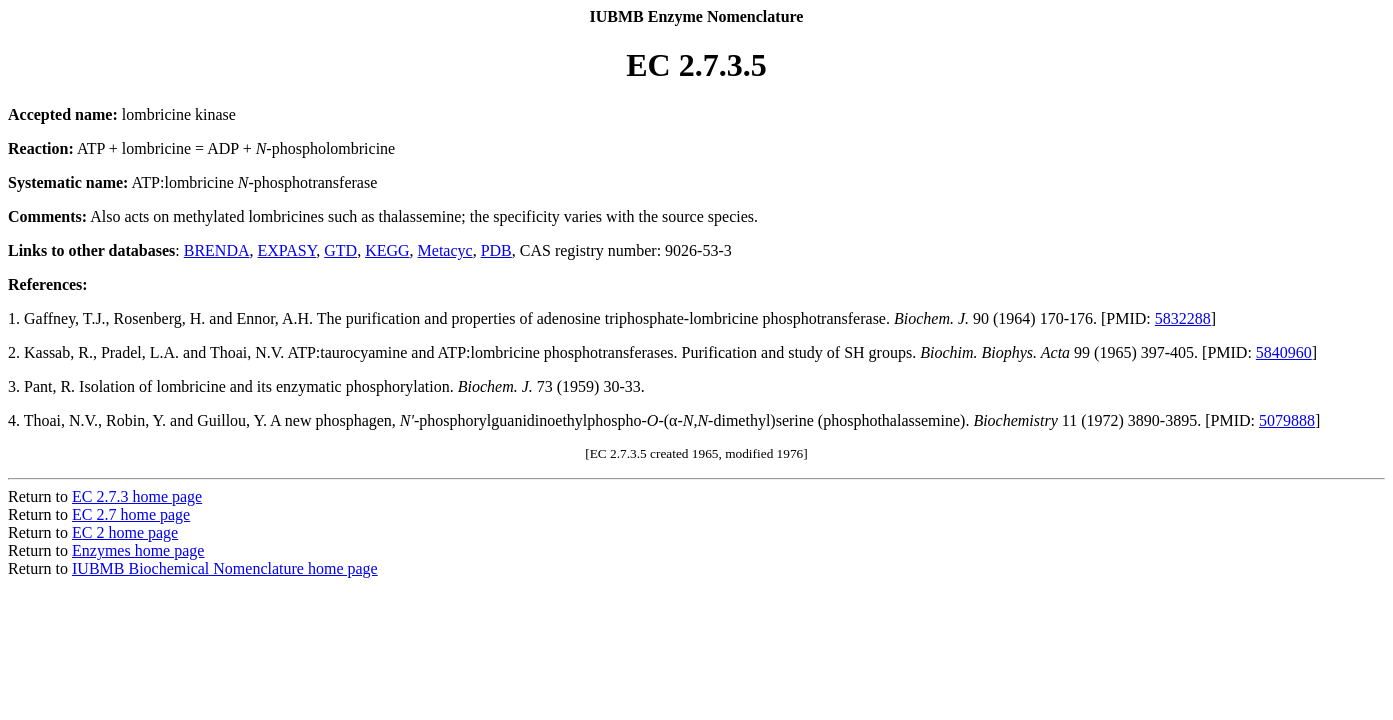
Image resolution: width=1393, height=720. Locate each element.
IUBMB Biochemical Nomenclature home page (225, 568)
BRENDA (217, 250)
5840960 (1284, 352)
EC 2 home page (125, 532)
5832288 (1183, 318)
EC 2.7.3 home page (137, 496)
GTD (340, 250)
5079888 (1287, 420)
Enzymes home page (138, 550)
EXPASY (287, 250)
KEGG (387, 250)
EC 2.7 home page (131, 514)
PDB (496, 250)
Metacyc (445, 250)
